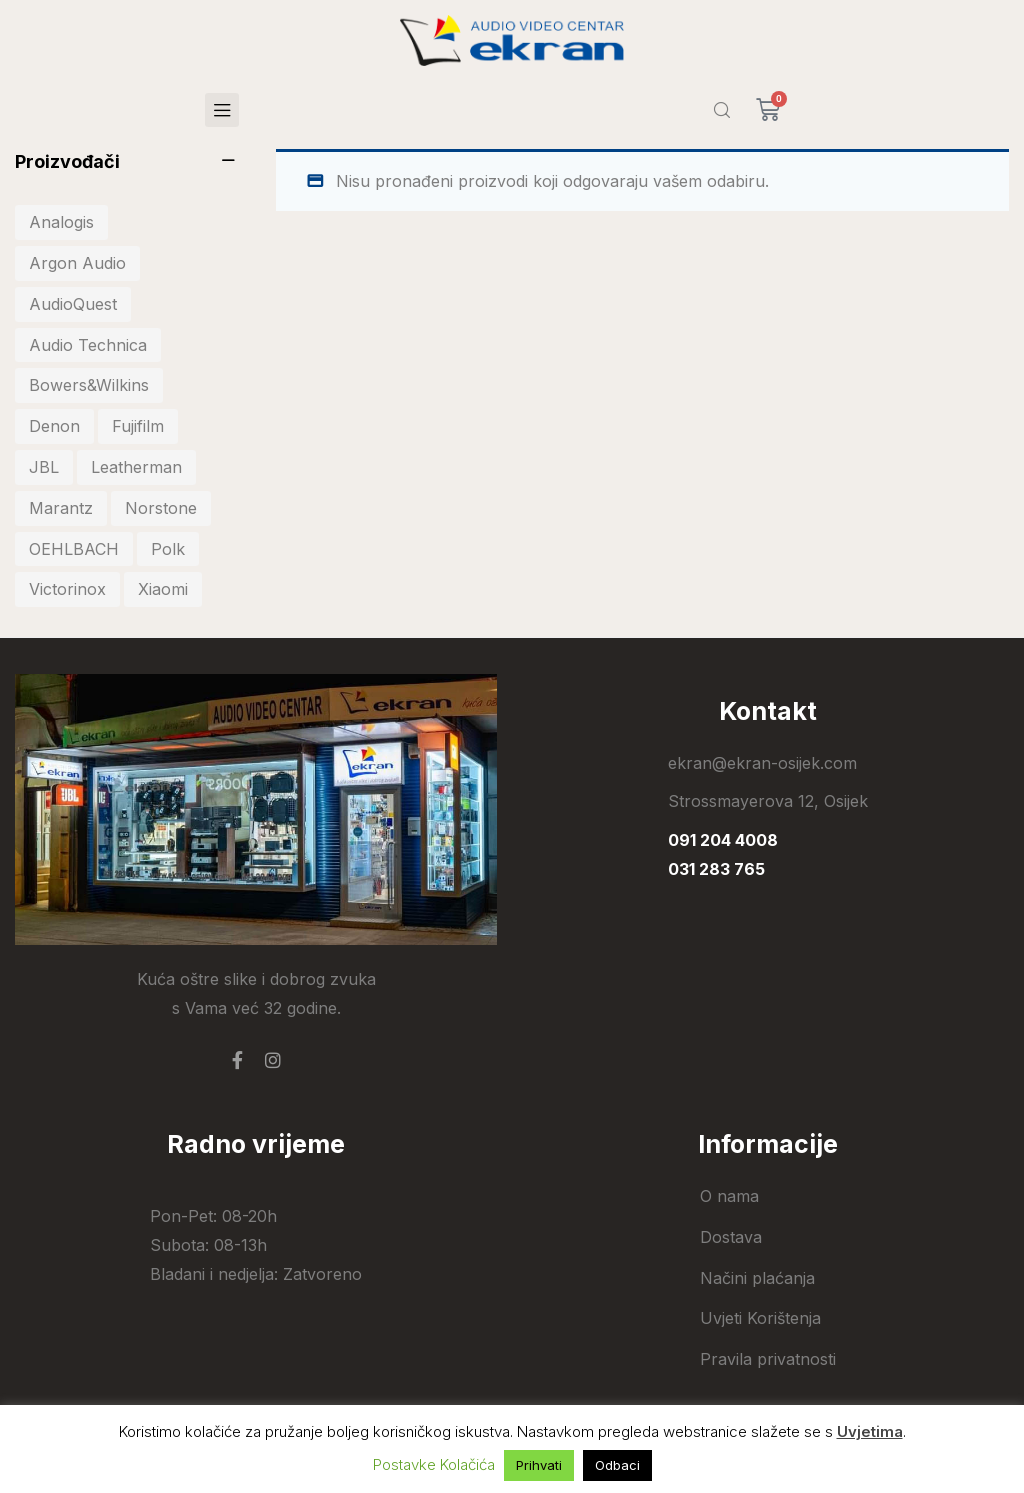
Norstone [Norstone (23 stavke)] (161, 508)
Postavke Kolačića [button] (434, 1464)
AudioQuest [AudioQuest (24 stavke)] (73, 304)
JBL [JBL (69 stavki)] (44, 467)
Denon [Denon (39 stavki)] (54, 426)
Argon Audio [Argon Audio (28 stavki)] (77, 263)
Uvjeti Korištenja (760, 1318)
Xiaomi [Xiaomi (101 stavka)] (163, 589)
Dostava (731, 1237)
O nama (729, 1196)
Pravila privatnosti (768, 1359)
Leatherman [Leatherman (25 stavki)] (136, 467)
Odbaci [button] (617, 1465)
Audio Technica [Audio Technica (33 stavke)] (88, 345)
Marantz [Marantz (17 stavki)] (61, 508)
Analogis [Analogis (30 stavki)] (61, 222)
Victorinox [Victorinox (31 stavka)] (67, 589)
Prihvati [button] (539, 1465)
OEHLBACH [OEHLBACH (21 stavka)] (74, 549)
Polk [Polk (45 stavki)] (168, 549)
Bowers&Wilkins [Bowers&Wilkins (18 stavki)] (89, 385)
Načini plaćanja (757, 1278)
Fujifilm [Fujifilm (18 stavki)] (138, 426)
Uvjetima (870, 1431)
